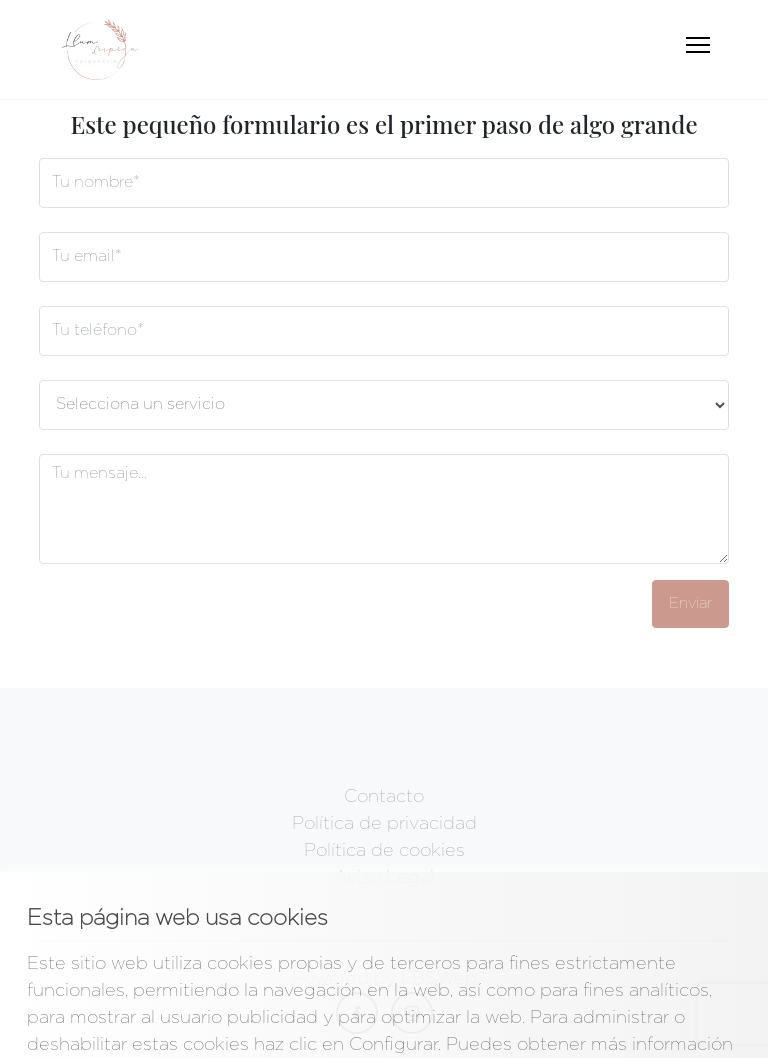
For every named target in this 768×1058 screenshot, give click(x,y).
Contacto (384, 797)
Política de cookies (384, 851)
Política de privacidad (384, 824)
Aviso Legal (384, 878)
